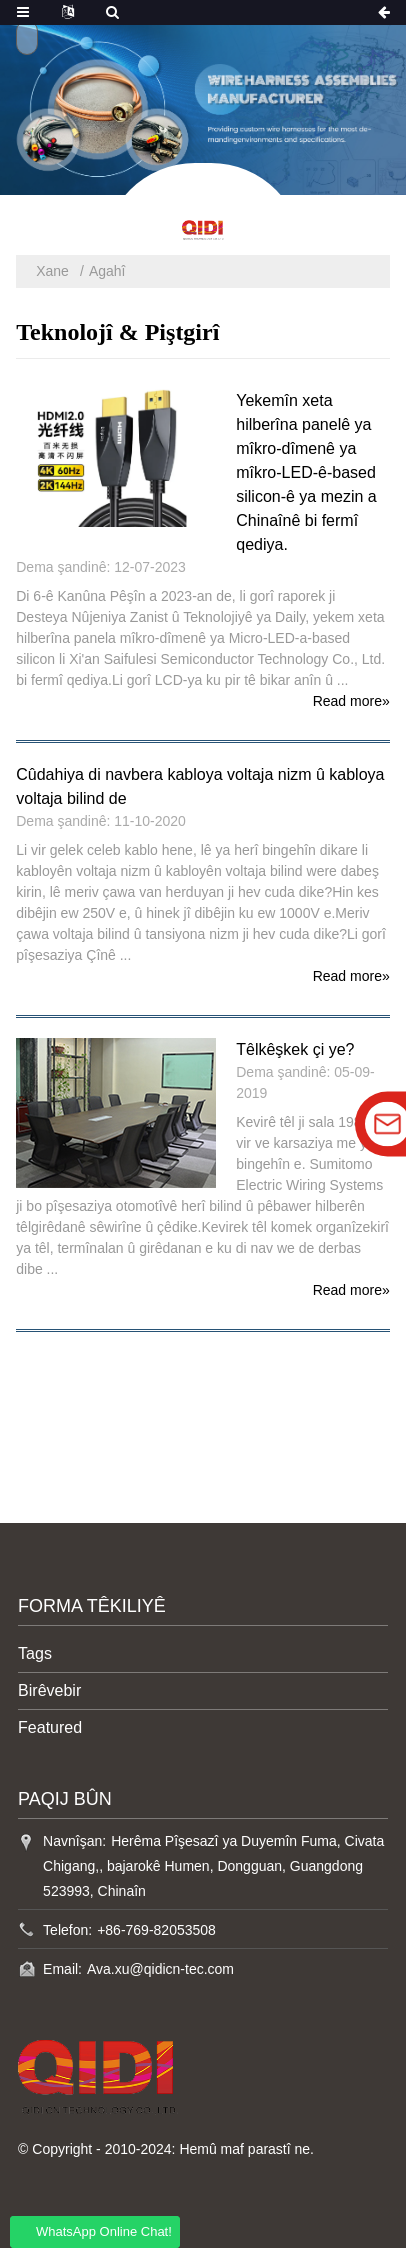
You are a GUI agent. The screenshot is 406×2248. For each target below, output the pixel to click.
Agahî (107, 271)
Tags (35, 1653)
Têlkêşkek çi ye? (295, 1049)
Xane (52, 271)
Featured (50, 1727)
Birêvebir (49, 1690)
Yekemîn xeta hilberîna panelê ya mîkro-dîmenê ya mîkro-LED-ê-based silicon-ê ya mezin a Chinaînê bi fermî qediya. (306, 472)
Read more (351, 701)
